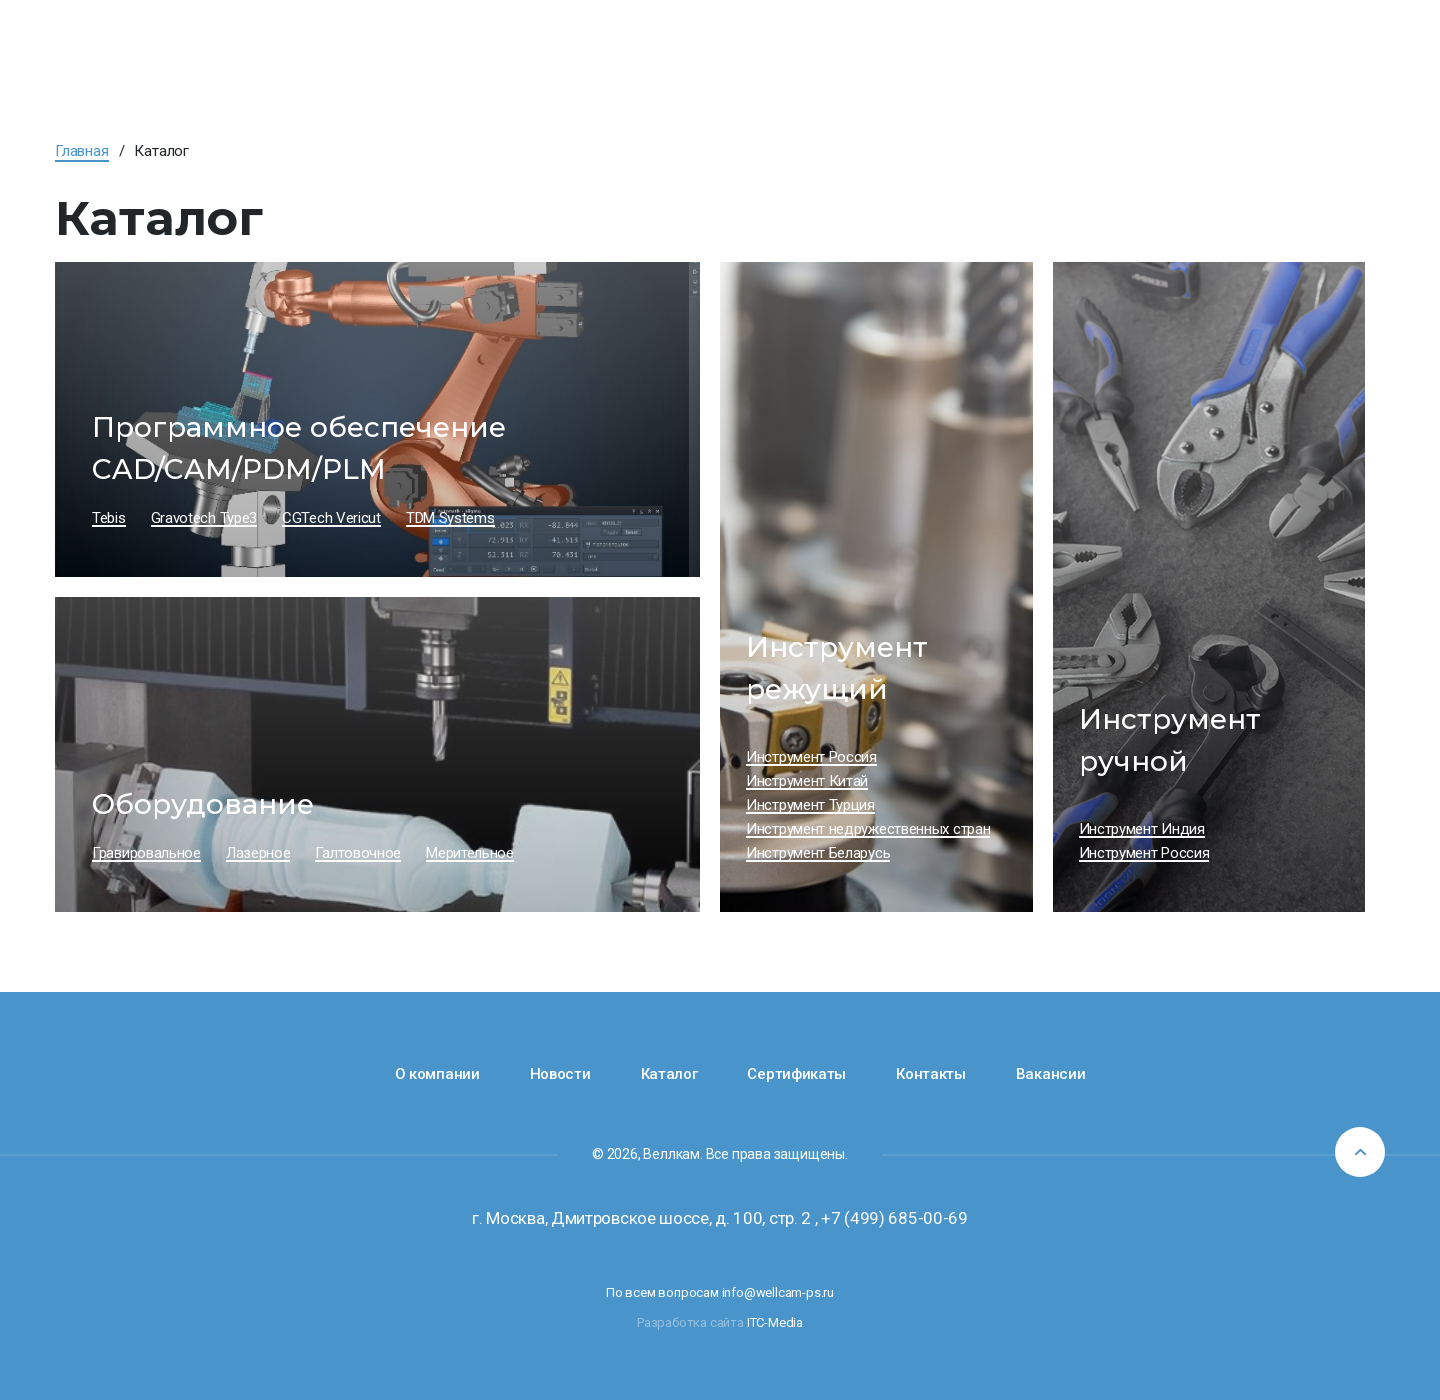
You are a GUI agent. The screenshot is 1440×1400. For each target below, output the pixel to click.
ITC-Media (775, 1322)
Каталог (669, 1074)
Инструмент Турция (810, 805)
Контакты (931, 1074)
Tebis (109, 518)
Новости (560, 1074)
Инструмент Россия (811, 757)
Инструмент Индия (1142, 829)
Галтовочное (358, 853)
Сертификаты (796, 1074)
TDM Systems (450, 518)
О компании (437, 1074)
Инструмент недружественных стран (868, 829)
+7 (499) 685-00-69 (894, 1218)
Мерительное (470, 853)
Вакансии (1051, 1074)
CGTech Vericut (331, 518)
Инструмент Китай (807, 781)
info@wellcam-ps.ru (778, 1292)
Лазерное (258, 853)
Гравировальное (146, 853)
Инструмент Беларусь (818, 853)
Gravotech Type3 (204, 518)
